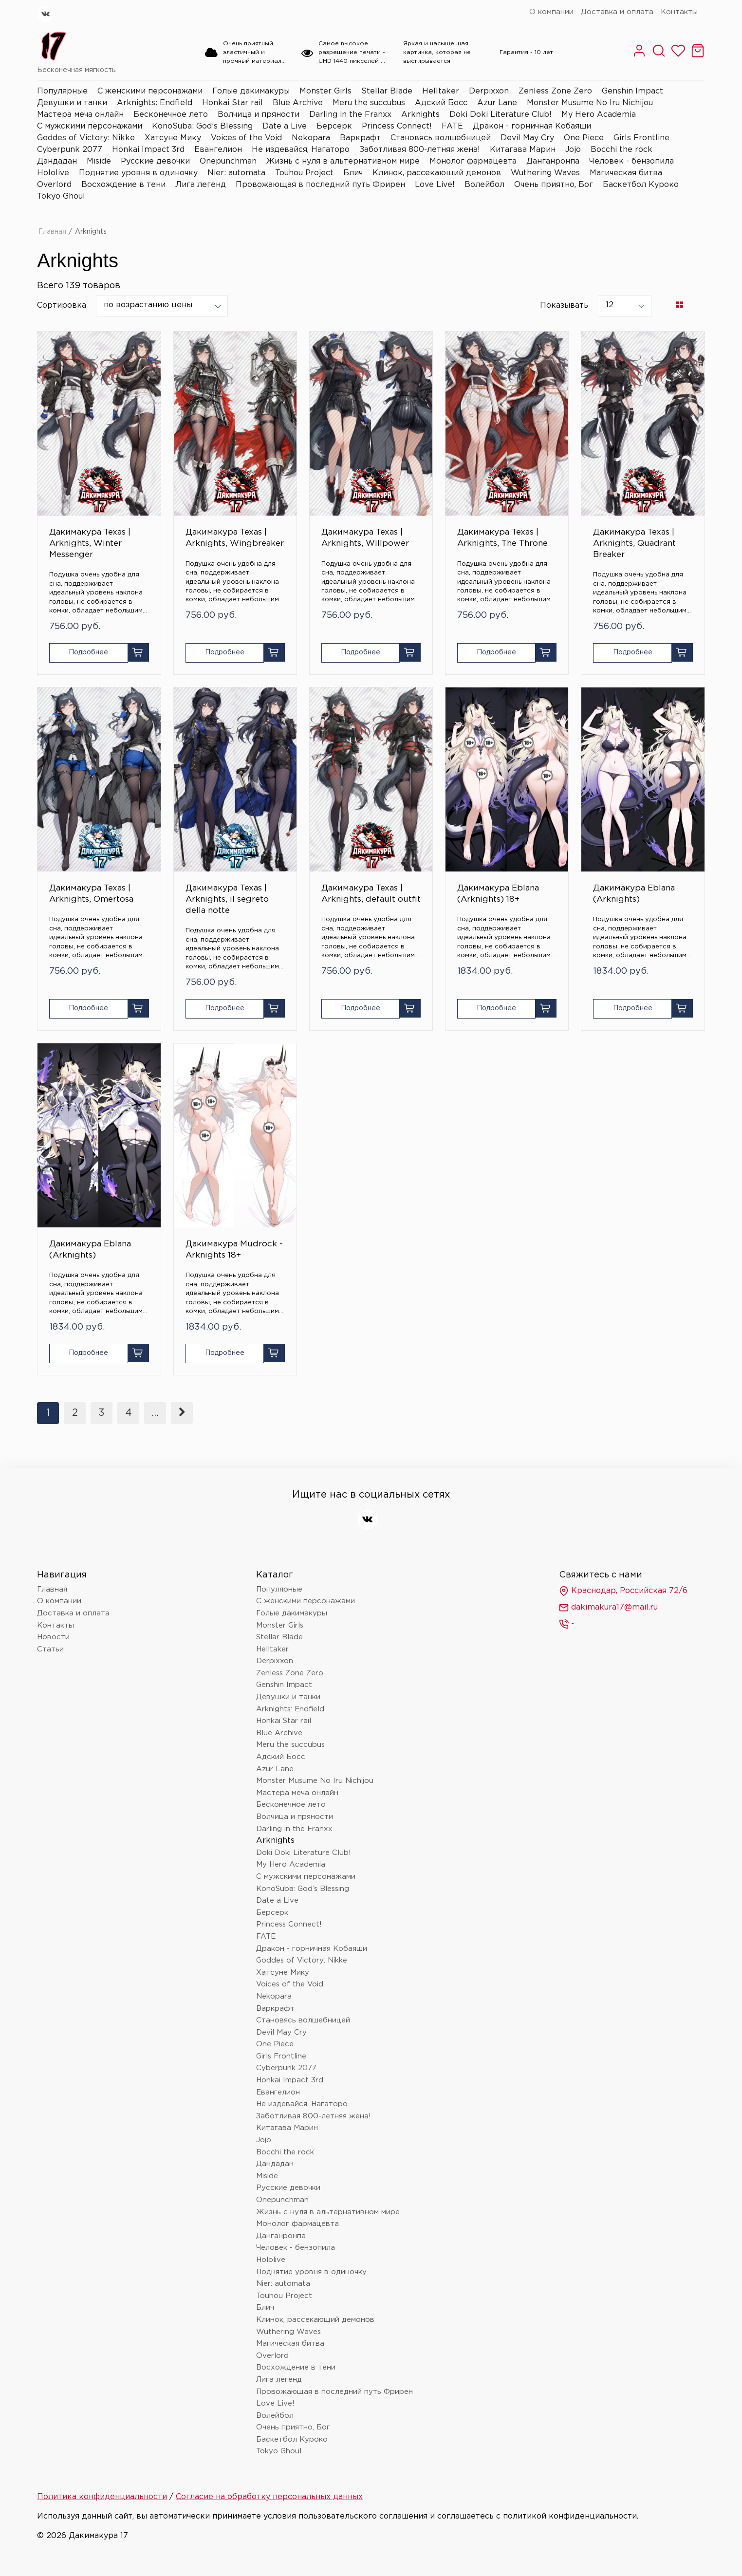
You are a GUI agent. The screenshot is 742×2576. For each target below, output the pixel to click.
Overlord (54, 184)
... (155, 1412)
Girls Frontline (641, 138)
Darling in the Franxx (350, 114)
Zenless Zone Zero (555, 91)
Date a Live (284, 126)
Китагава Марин (523, 149)
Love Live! (435, 184)
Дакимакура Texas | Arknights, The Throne (502, 538)
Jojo (573, 149)
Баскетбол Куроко (641, 184)
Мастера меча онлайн (80, 114)
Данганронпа (552, 161)
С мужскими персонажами (89, 126)
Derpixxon (489, 91)
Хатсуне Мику (173, 138)
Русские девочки (155, 161)
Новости (53, 1637)
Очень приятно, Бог (553, 184)
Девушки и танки (72, 103)
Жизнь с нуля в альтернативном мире (343, 161)
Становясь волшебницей (440, 138)
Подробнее (88, 652)
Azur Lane (497, 103)
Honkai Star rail (232, 103)
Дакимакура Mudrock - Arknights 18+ (234, 1250)
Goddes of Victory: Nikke (86, 138)
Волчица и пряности (258, 114)
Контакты (679, 12)
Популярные (62, 91)
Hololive (53, 173)
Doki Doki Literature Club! (500, 114)
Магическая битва (626, 173)
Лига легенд (200, 184)
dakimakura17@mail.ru (608, 1607)
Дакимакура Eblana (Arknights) (634, 894)
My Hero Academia (598, 114)
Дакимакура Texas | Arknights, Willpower (365, 538)
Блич (353, 173)
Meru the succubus (369, 103)
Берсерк (334, 126)
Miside (99, 161)
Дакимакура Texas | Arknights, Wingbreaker (235, 538)
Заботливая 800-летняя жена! (419, 149)
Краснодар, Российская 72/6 (623, 1591)
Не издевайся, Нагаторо (301, 149)
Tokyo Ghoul (61, 196)
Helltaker (440, 91)
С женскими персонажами (150, 91)
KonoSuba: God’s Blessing (202, 126)
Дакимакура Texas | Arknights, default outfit (371, 894)
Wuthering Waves (545, 173)
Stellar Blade (386, 91)
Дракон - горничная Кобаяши (532, 126)
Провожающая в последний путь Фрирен (320, 184)
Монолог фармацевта (473, 161)
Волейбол (484, 184)
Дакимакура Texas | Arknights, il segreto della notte (227, 899)
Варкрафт (360, 138)
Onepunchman (228, 161)
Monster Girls (325, 91)
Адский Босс (441, 103)
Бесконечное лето (170, 114)
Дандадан (57, 161)
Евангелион (218, 149)
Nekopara (311, 138)
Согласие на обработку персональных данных (269, 2497)
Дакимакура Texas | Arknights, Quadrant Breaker (634, 543)
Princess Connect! (397, 126)
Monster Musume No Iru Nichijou (590, 103)
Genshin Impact (632, 91)
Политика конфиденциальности (102, 2497)
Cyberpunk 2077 (69, 149)
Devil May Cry (527, 138)
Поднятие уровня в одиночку (138, 173)
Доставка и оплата (617, 12)
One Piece (584, 138)
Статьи (50, 1649)
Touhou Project (304, 173)
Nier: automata (236, 173)
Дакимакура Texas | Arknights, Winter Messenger (89, 543)
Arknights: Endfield (154, 103)
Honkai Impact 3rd (148, 149)
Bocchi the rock (621, 149)
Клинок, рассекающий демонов (436, 173)
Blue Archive (298, 103)
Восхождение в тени (123, 184)
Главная (52, 232)
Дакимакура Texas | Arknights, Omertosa (91, 894)
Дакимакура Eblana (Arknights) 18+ (498, 894)
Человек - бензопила (631, 161)
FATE (452, 126)
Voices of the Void (246, 138)
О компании (551, 12)
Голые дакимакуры (251, 91)
